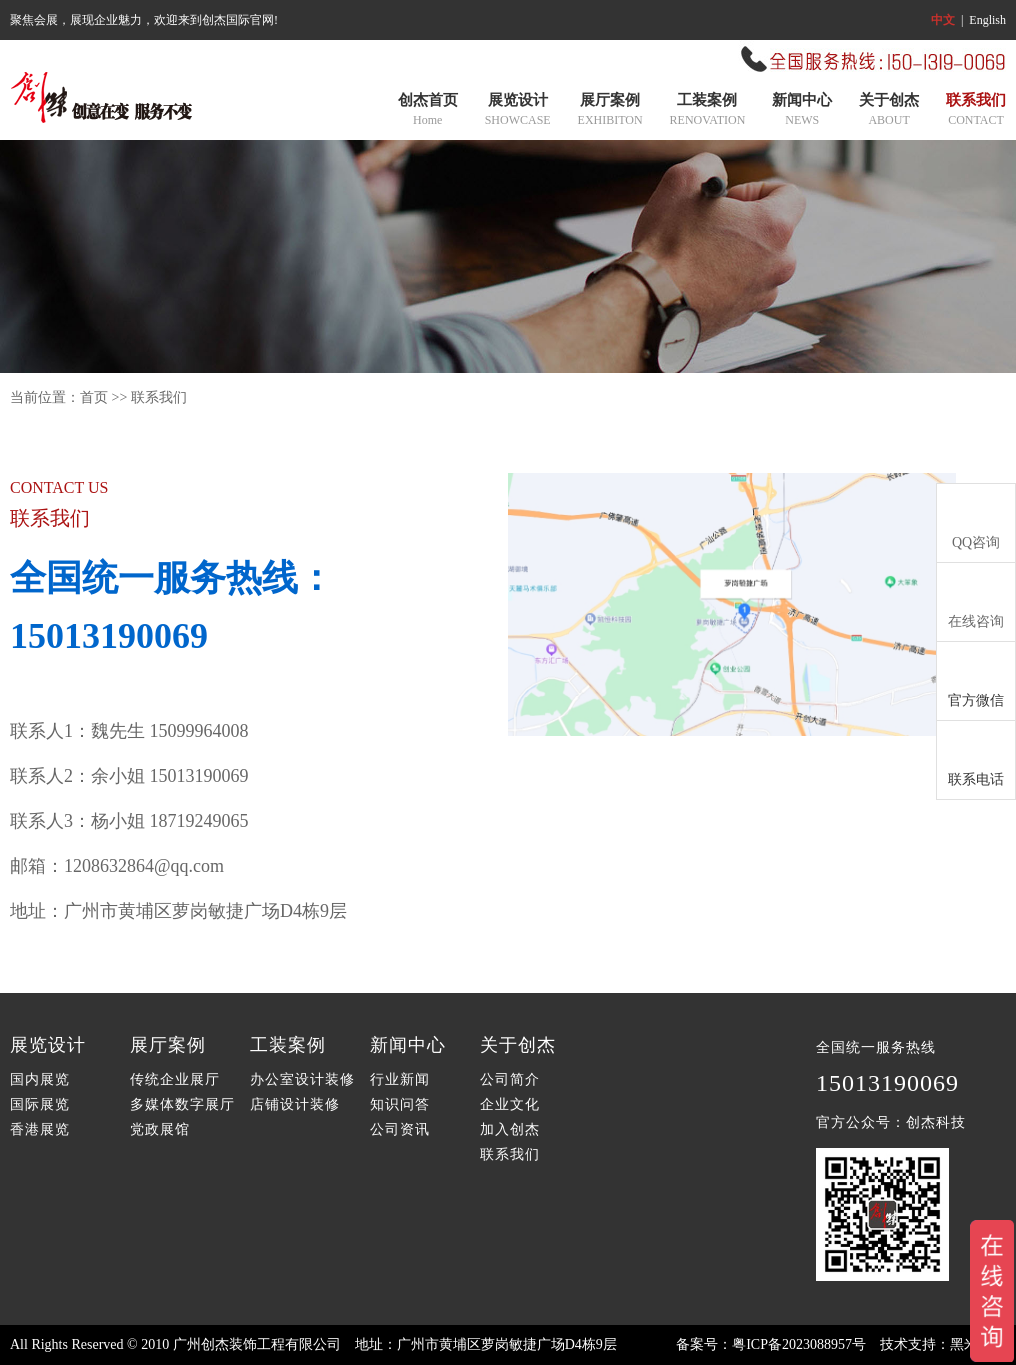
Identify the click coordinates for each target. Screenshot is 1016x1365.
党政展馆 (160, 1129)
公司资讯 (400, 1129)
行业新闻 (400, 1079)
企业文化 (510, 1104)
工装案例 (708, 111)
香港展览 (40, 1129)
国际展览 (40, 1104)
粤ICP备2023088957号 (799, 1344)
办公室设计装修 (302, 1079)
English (987, 20)
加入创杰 (510, 1129)
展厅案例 (610, 111)
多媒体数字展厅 (182, 1104)
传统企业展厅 (175, 1079)
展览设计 (518, 111)
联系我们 (976, 111)
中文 (943, 20)
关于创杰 (889, 111)
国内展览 (40, 1079)
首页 (94, 397)
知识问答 (400, 1104)
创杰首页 (428, 111)
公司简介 (510, 1079)
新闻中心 (802, 111)
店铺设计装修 (295, 1104)
